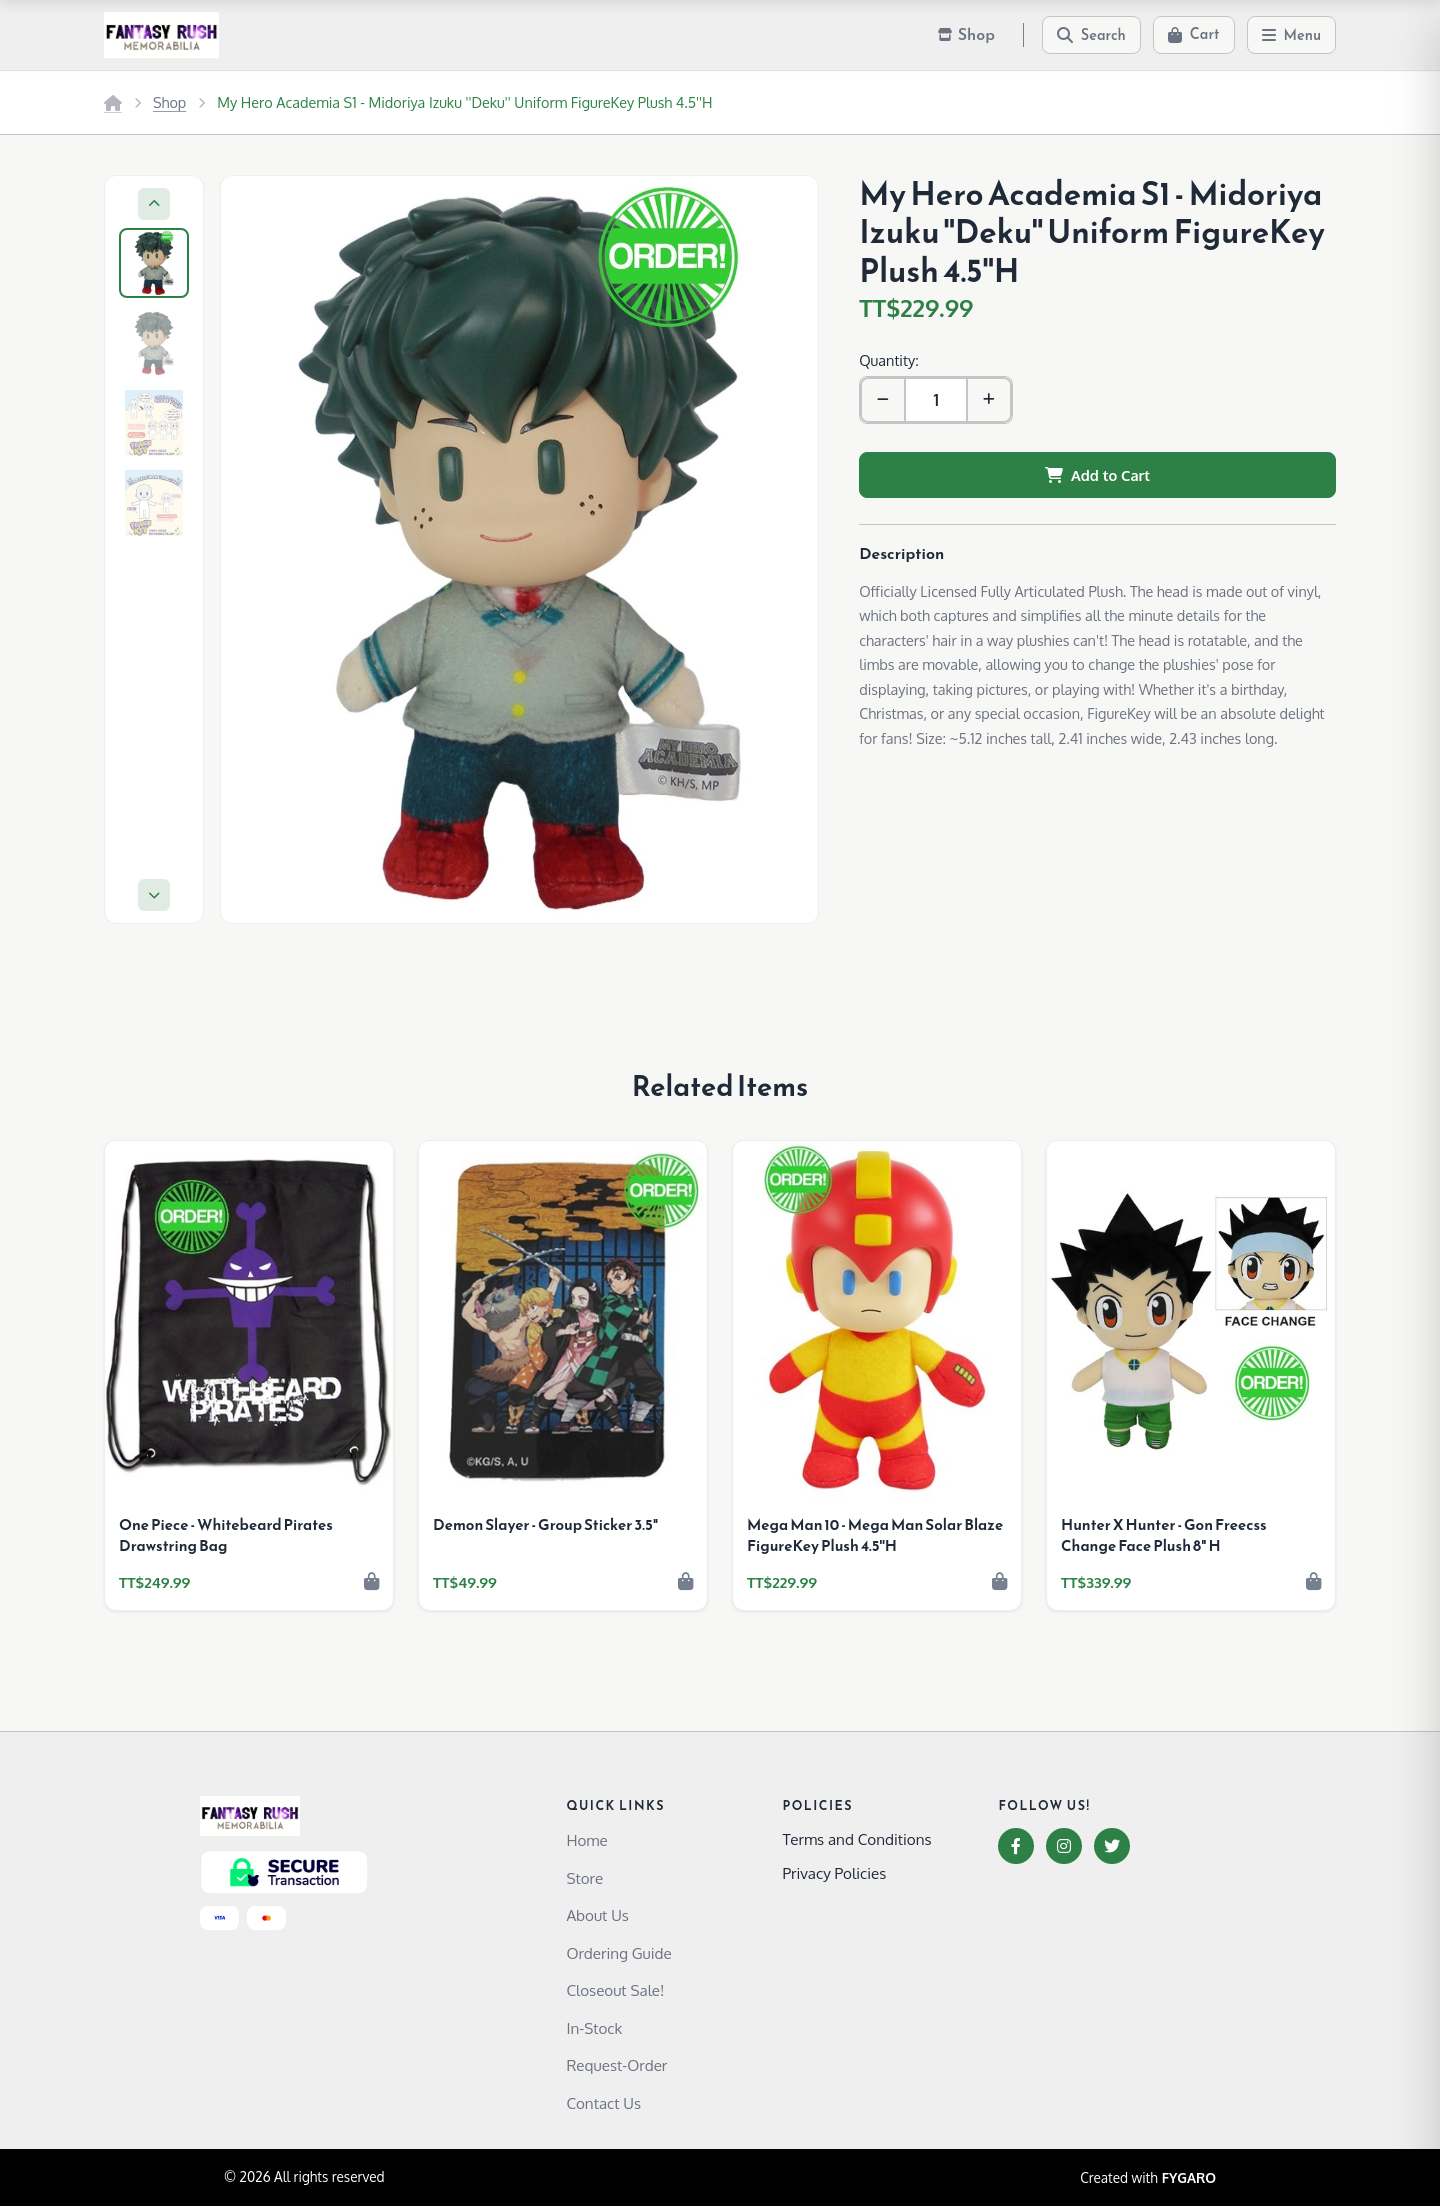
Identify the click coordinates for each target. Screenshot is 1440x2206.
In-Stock (594, 2028)
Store (584, 1878)
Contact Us (603, 2103)
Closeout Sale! (615, 1990)
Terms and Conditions (856, 1839)
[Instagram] (1064, 1846)
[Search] (1091, 35)
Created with (1148, 2178)
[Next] (154, 895)
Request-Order (616, 2065)
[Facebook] (1016, 1846)
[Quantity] (936, 400)
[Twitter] (1112, 1846)
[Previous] (154, 204)
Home (586, 1840)
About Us (597, 1915)
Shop (169, 102)
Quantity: (888, 360)
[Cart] (1194, 35)
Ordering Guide (618, 1953)
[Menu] (1292, 35)
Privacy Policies (834, 1873)
